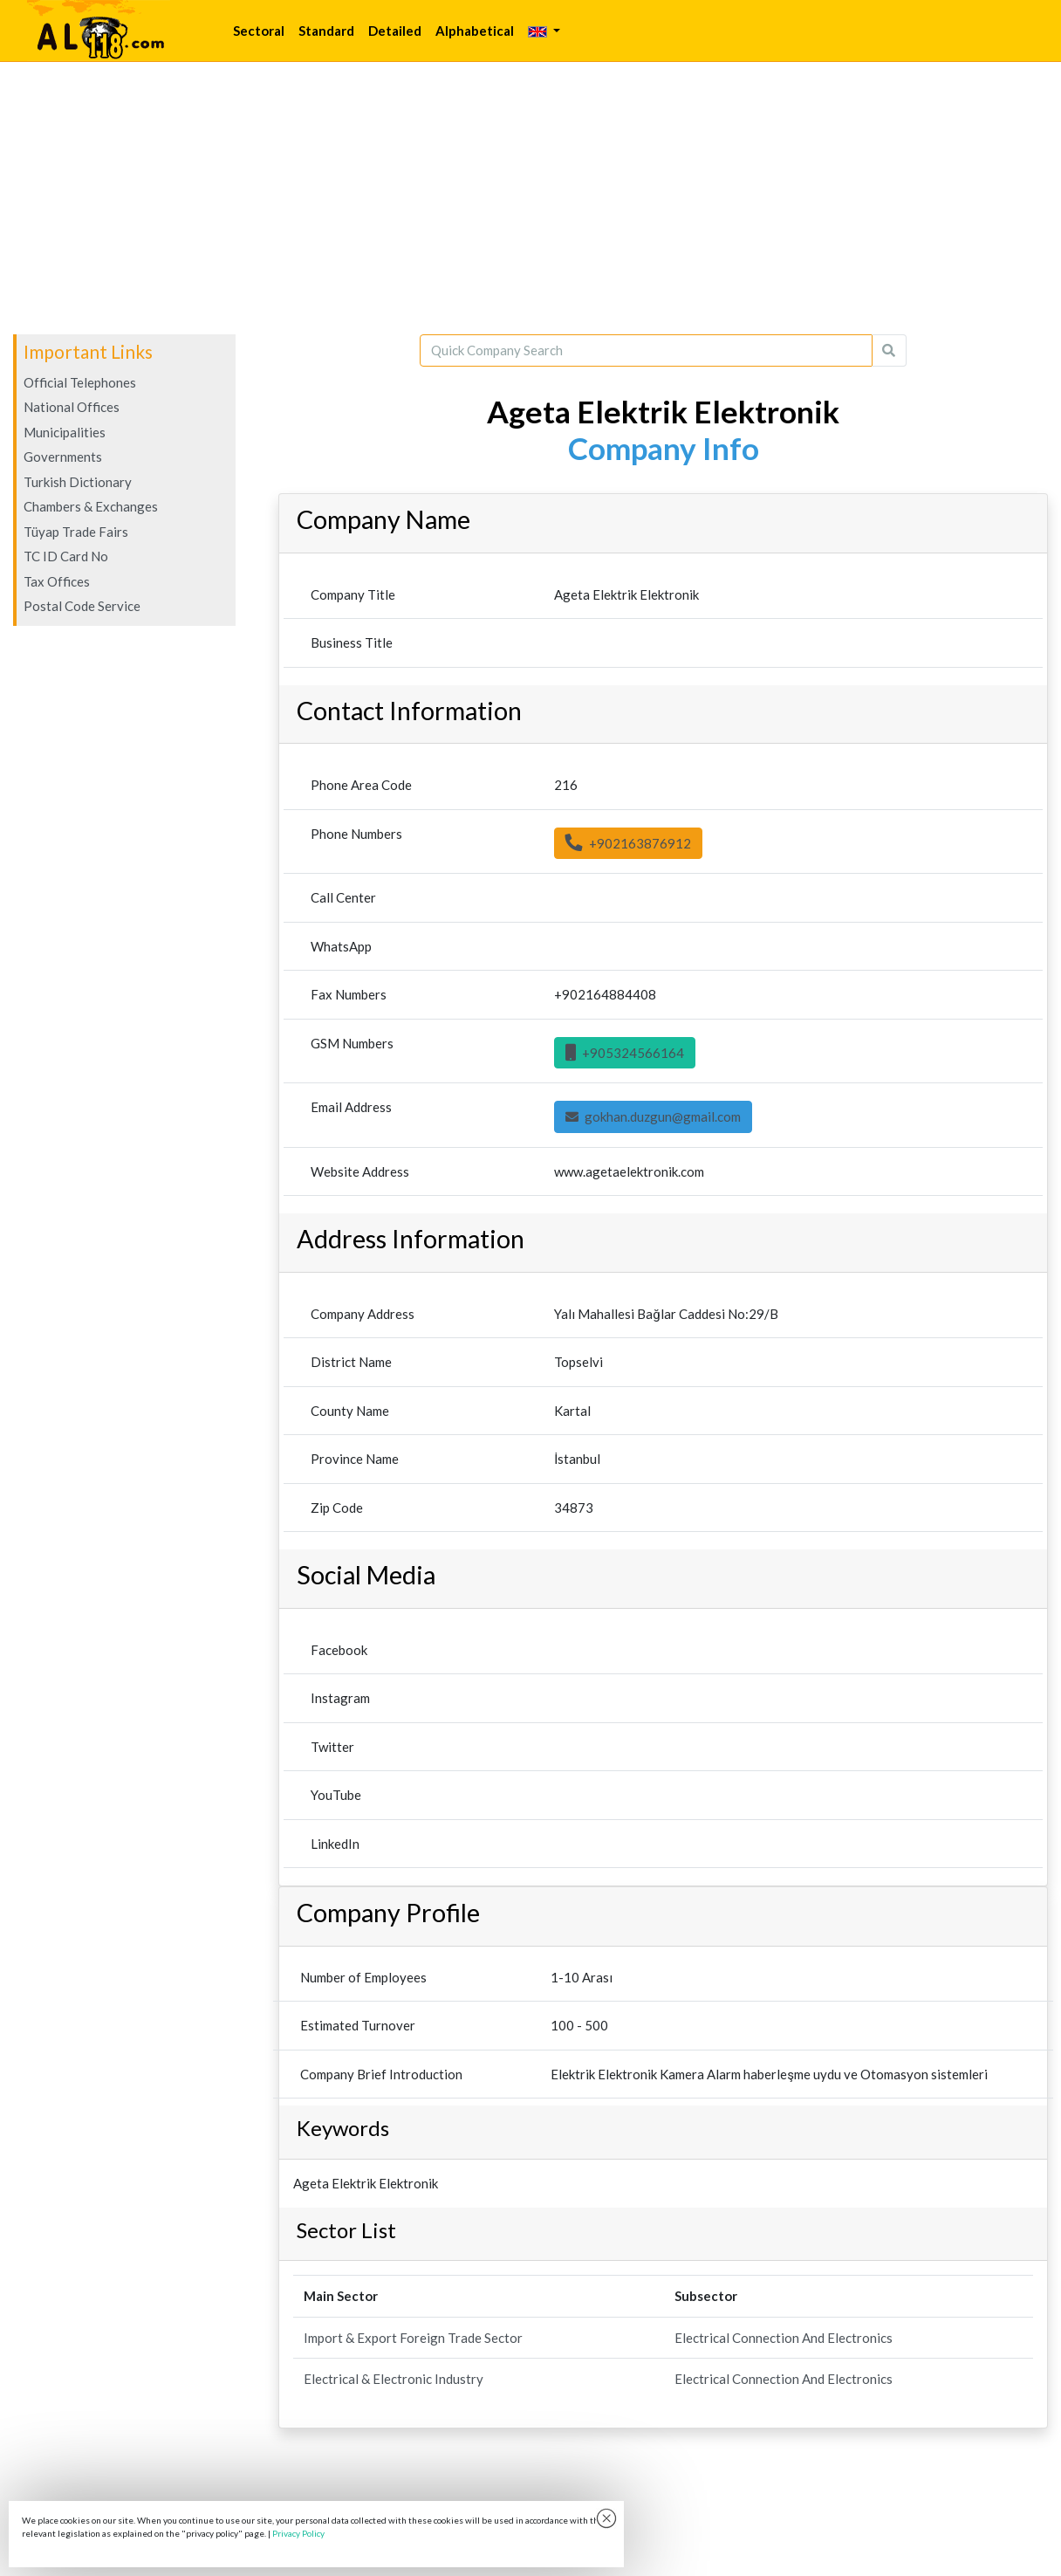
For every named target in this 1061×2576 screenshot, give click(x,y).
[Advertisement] (530, 198)
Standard (326, 30)
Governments (63, 456)
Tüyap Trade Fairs (76, 531)
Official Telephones (80, 382)
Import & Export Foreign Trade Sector (413, 2338)
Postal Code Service (82, 606)
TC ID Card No (66, 556)
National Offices (72, 407)
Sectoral (258, 30)
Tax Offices (57, 581)
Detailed (394, 30)
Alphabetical (474, 30)
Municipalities (65, 432)
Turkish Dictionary (78, 482)
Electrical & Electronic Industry (393, 2379)
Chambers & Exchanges (91, 506)
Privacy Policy (298, 2533)
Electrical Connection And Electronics (783, 2338)
